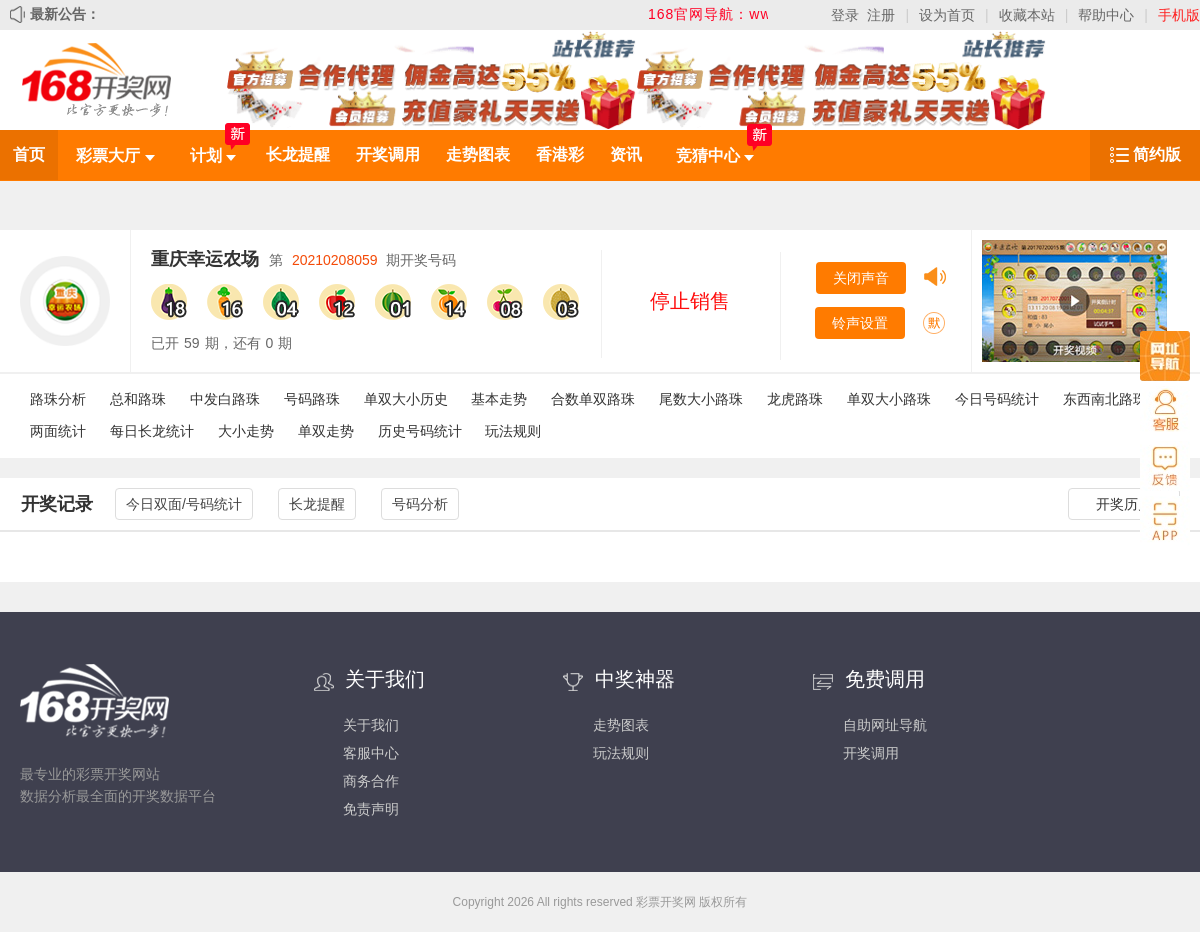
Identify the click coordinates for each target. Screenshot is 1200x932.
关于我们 (371, 725)
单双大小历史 (406, 399)
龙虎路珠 (795, 399)
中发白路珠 (225, 399)
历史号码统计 (420, 431)
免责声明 (371, 809)
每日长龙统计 (152, 431)
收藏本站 (1027, 15)
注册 (881, 15)
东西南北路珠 (1105, 399)
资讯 (626, 154)
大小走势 (246, 431)
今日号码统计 (997, 399)
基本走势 (499, 399)
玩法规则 (513, 431)
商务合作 (371, 781)
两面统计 (58, 431)
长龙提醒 (298, 154)
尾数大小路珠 (701, 399)
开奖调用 (388, 154)
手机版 (1179, 15)
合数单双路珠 (593, 399)
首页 (29, 154)
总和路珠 (138, 399)
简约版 (1157, 154)
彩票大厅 (115, 155)
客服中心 (371, 753)
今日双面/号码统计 (184, 504)
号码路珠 (312, 399)
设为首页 (947, 15)
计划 (213, 155)
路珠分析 (58, 399)
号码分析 (420, 504)
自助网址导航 (885, 725)
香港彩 (560, 154)
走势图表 (478, 154)
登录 (845, 15)
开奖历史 (1124, 504)
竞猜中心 (715, 155)
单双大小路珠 (889, 399)
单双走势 (326, 431)
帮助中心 (1106, 15)
